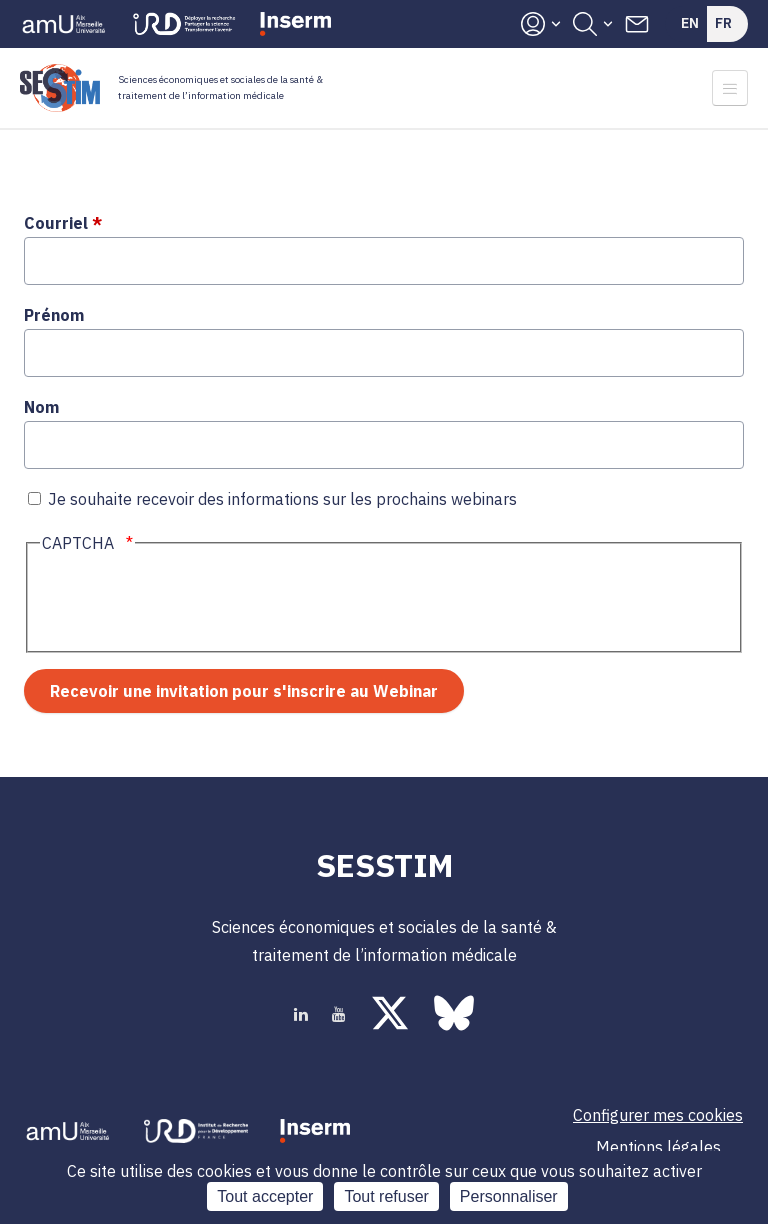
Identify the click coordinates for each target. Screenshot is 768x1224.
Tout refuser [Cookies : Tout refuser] (386, 1196)
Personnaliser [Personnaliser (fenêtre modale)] (509, 1196)
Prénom (54, 315)
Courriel (56, 223)
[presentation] (192, 602)
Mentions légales (658, 1147)
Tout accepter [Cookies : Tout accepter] (265, 1196)
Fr (723, 23)
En (690, 23)
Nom (41, 407)
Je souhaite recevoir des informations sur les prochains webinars (282, 499)
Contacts (637, 24)
